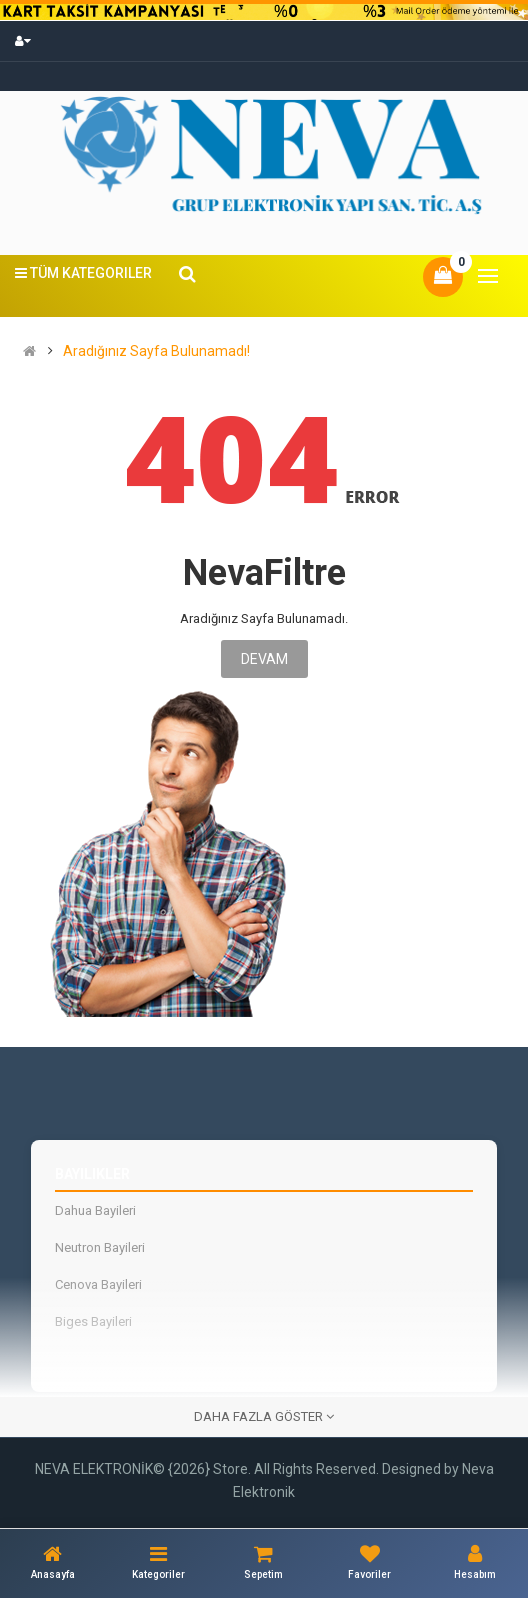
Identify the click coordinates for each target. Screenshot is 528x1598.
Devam (264, 659)
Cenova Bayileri (98, 1284)
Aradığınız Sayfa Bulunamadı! (156, 351)
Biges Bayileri (93, 1321)
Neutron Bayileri (100, 1247)
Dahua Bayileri (95, 1210)
